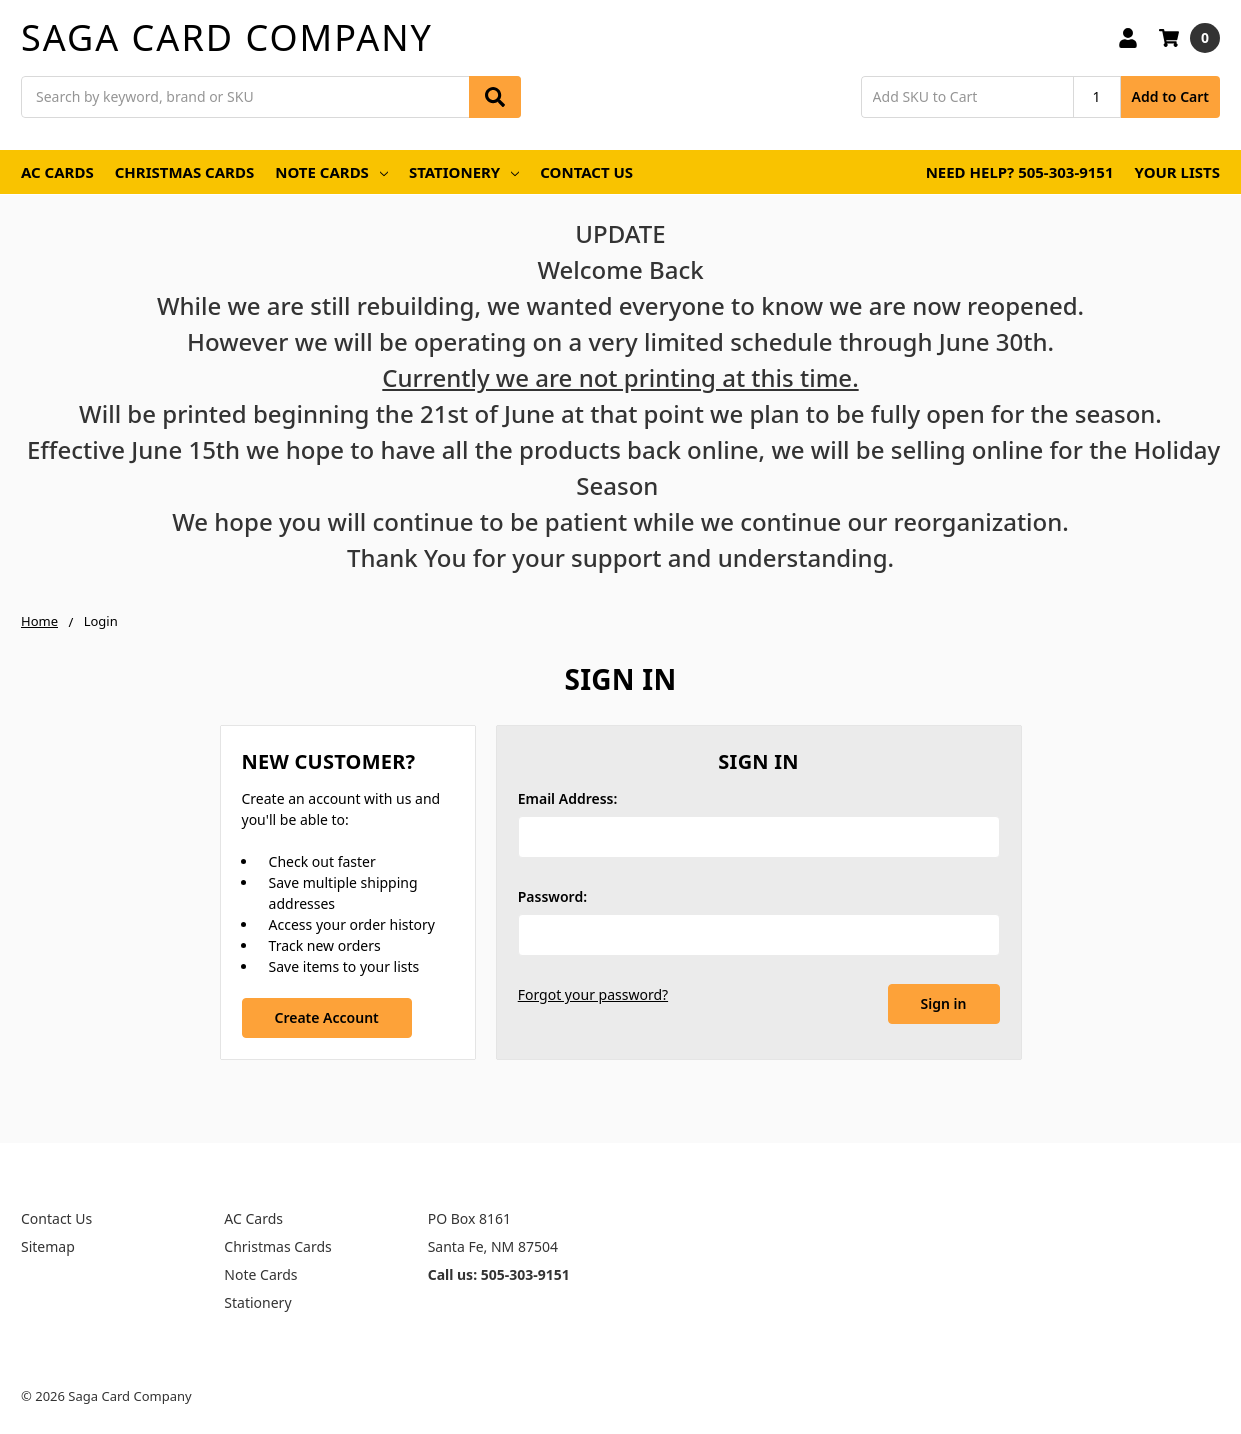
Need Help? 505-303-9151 (1020, 172)
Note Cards (331, 172)
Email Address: (568, 798)
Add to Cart (1170, 96)
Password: (552, 896)
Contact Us (586, 172)
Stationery (464, 172)
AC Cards (57, 172)
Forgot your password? (593, 994)
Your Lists (1177, 172)
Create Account (326, 1017)
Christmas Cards (185, 172)
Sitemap (48, 1246)
